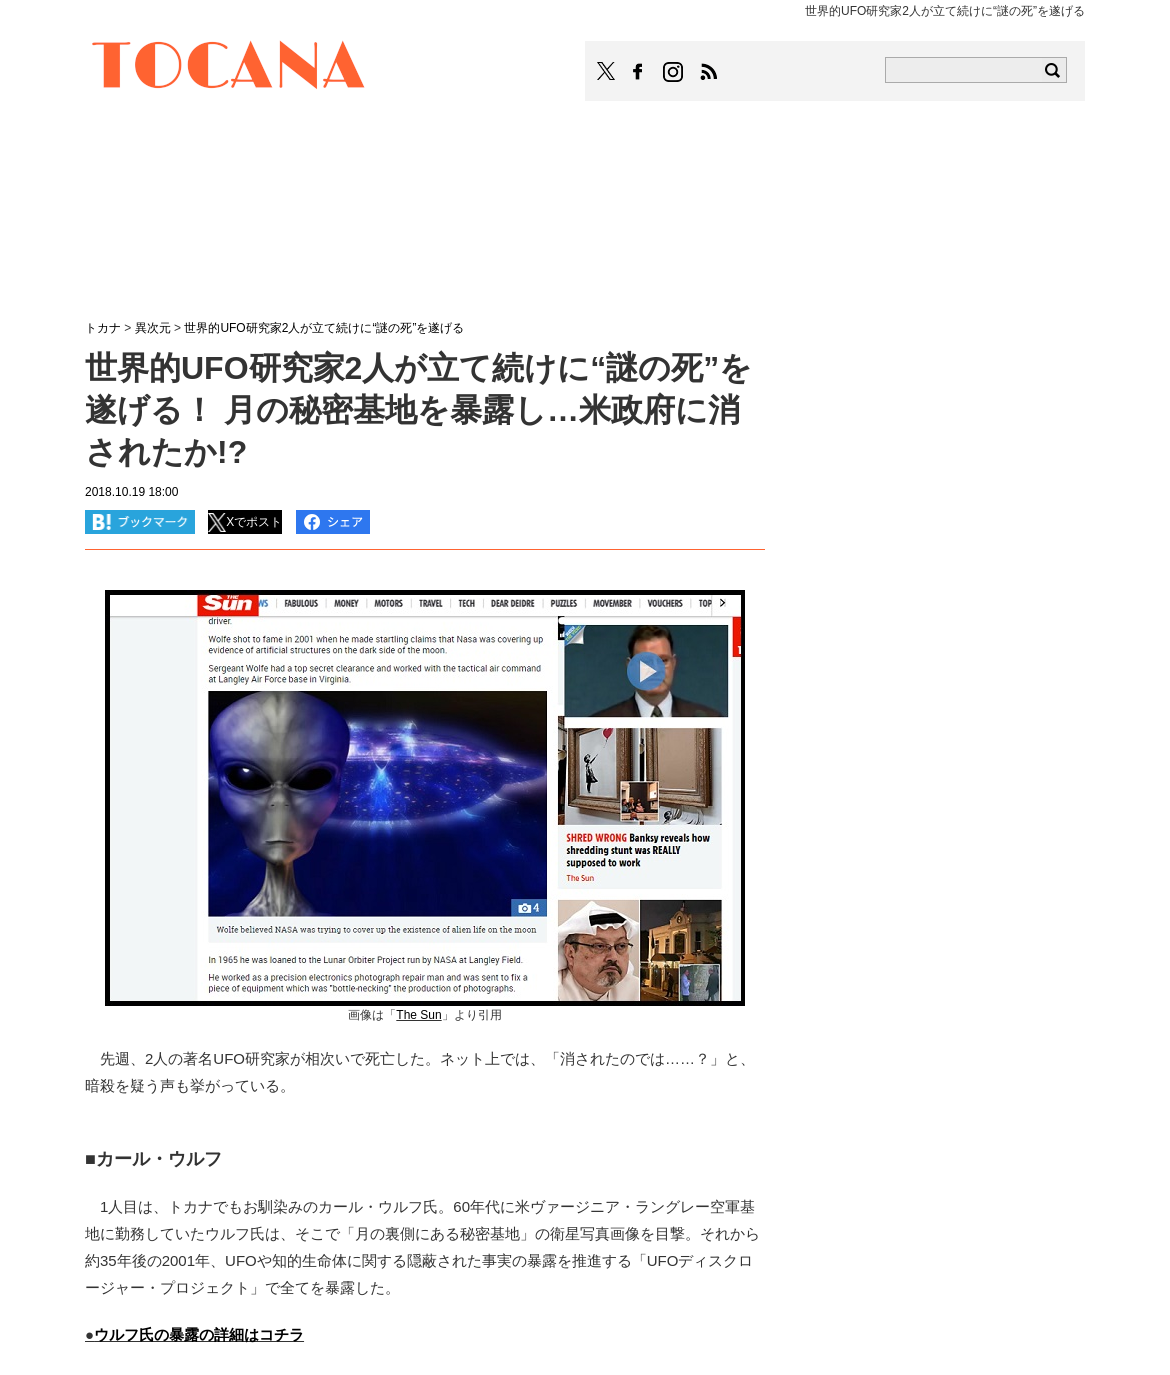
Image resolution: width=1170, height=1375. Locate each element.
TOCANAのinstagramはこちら (674, 72)
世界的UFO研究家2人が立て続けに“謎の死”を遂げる (324, 328)
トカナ (103, 328)
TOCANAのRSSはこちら (709, 72)
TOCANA (229, 68)
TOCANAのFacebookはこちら (638, 72)
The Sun (418, 1015)
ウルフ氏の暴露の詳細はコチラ (199, 1334)
